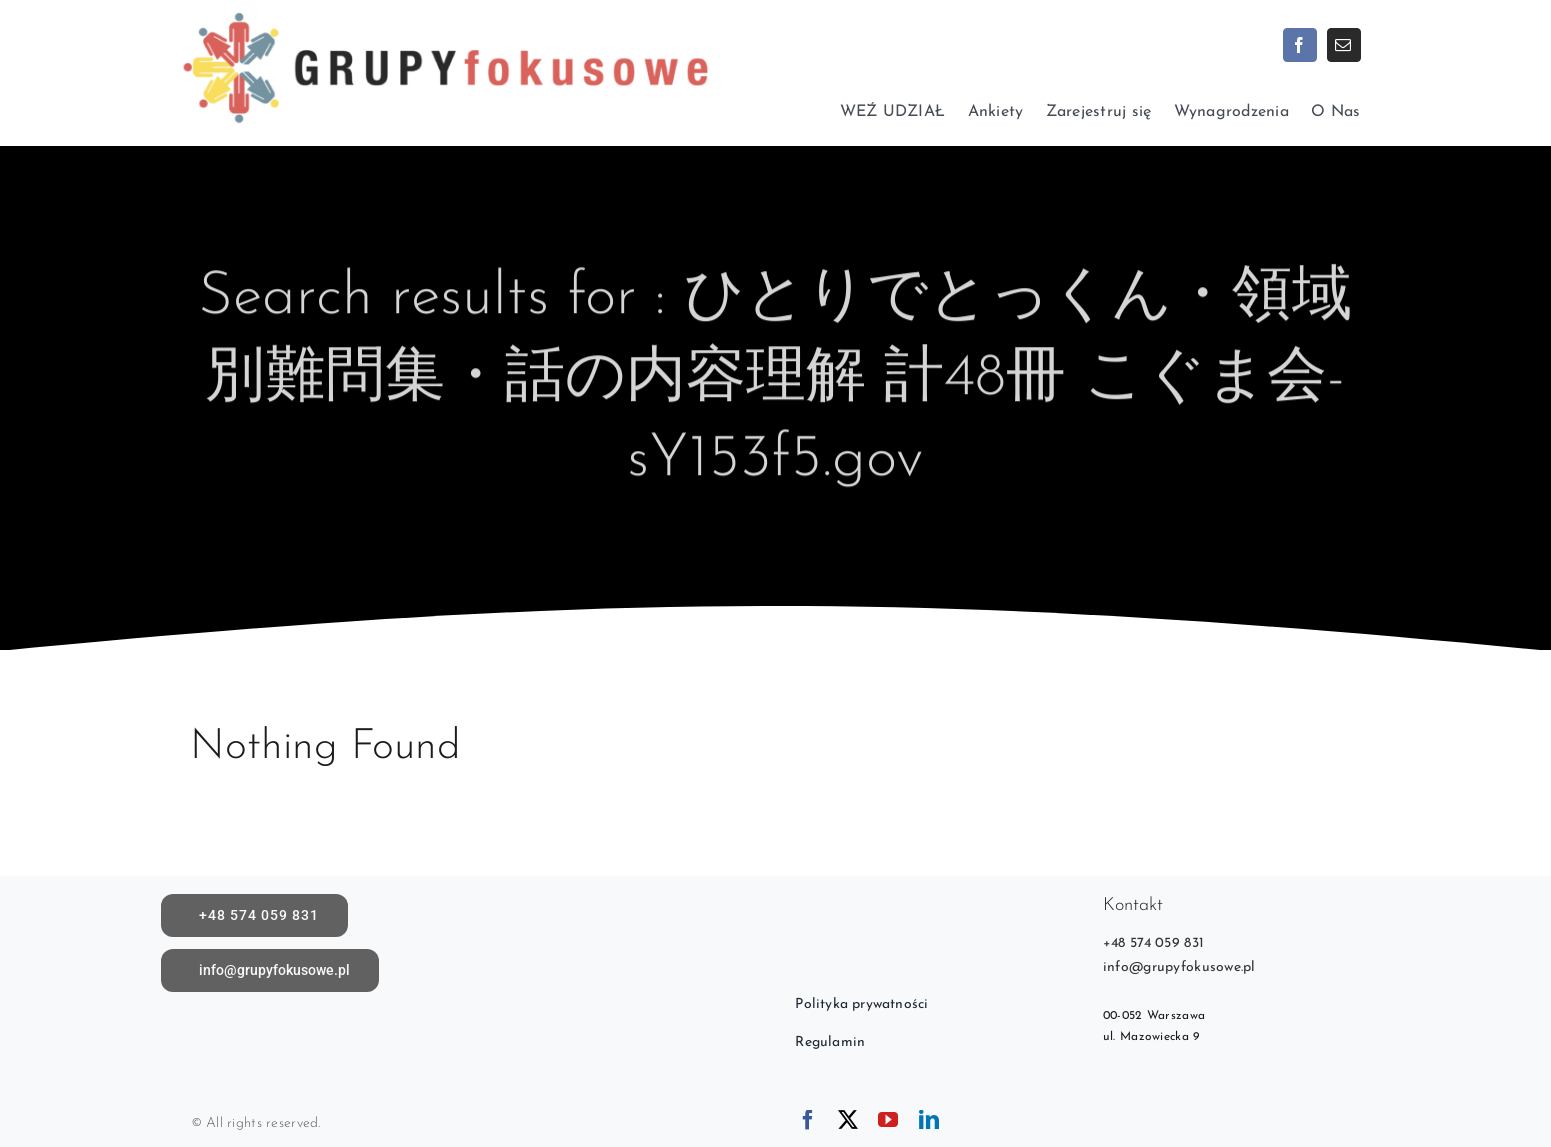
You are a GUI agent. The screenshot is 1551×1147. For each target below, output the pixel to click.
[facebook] (1300, 45)
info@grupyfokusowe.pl (1179, 967)
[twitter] (848, 1120)
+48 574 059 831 (1153, 943)
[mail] (1344, 45)
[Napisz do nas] (270, 970)
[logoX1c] (444, 9)
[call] (255, 915)
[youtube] (888, 1120)
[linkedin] (929, 1120)
